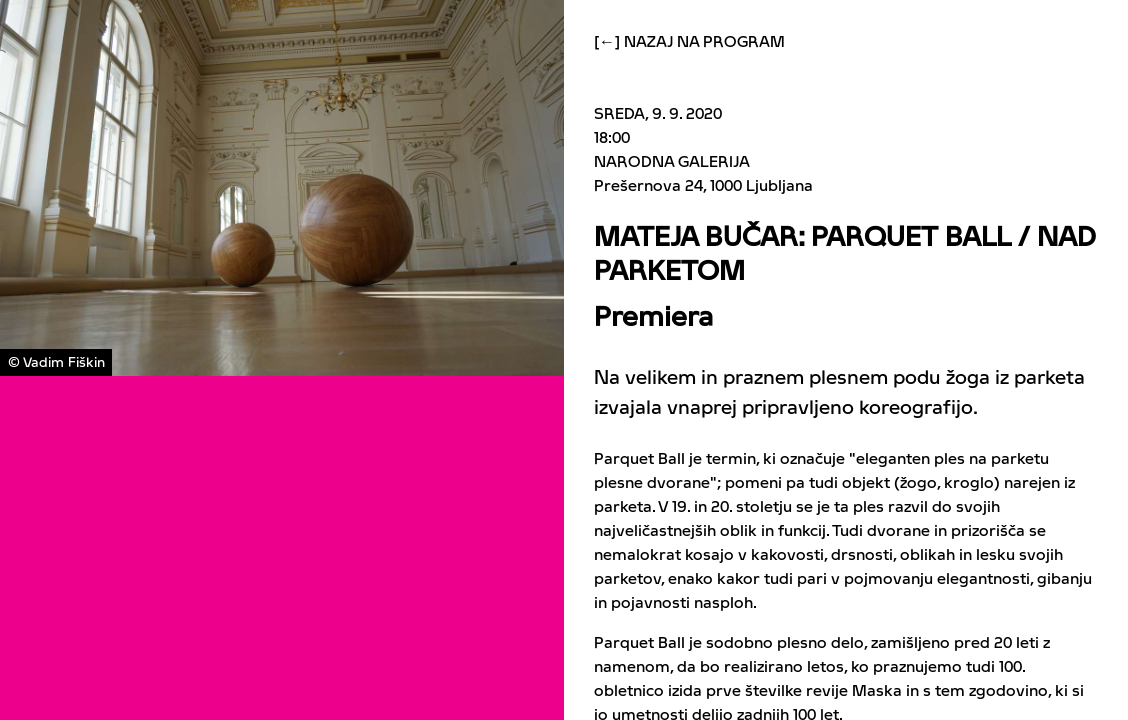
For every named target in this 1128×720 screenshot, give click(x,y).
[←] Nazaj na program (689, 42)
